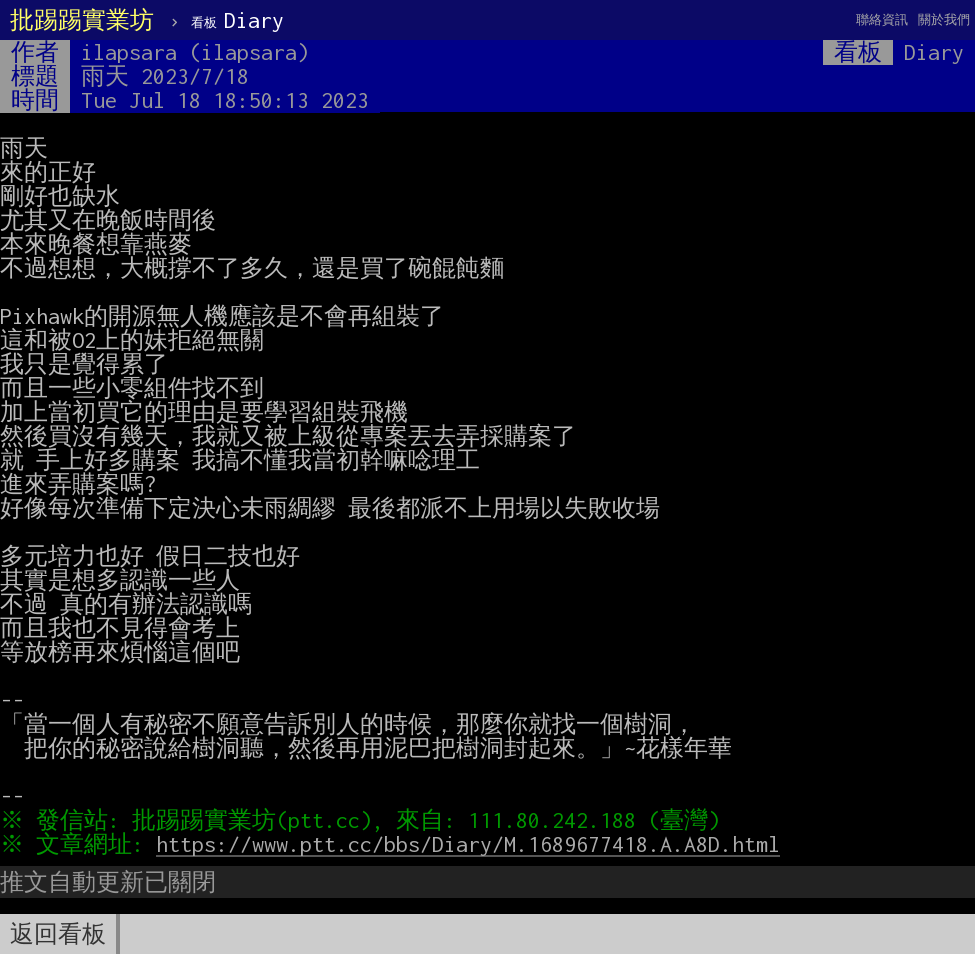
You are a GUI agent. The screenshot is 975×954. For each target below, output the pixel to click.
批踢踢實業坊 (82, 20)
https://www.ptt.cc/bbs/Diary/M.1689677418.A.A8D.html (473, 844)
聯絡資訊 (882, 19)
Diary (237, 20)
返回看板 (58, 934)
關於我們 (944, 19)
